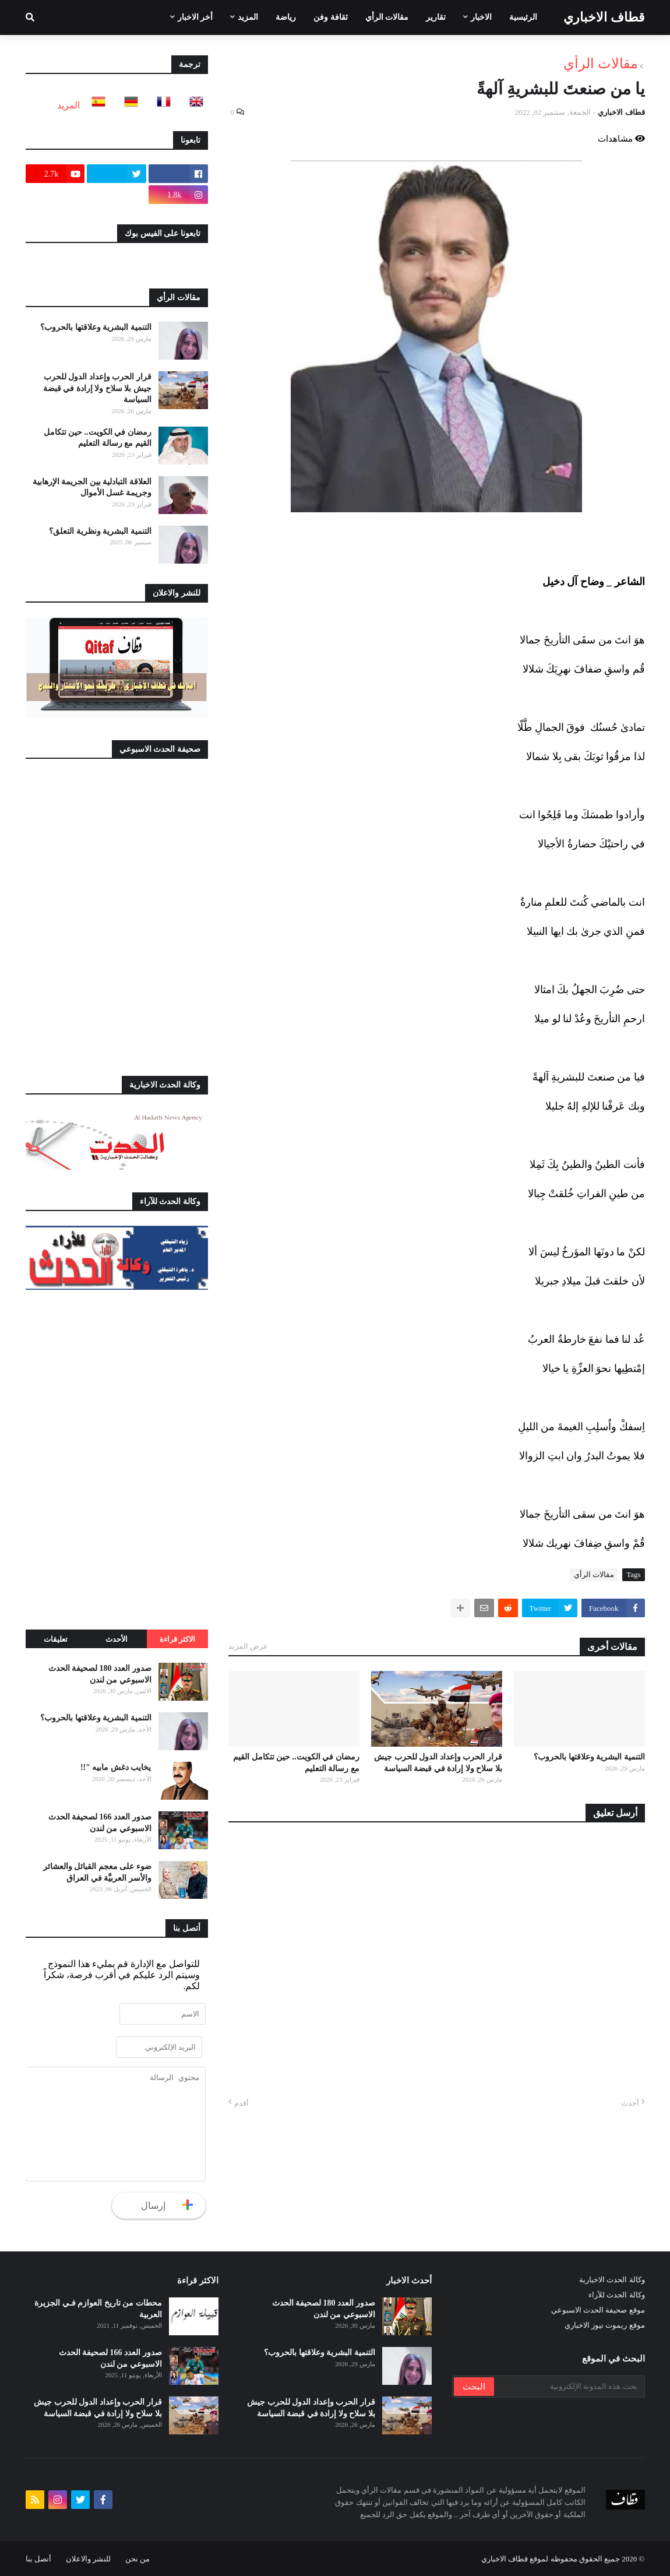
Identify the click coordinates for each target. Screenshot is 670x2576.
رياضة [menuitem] (286, 17)
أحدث (630, 2103)
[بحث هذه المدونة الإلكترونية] (568, 2386)
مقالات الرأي (600, 63)
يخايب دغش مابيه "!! (115, 1767)
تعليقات (56, 1639)
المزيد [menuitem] (248, 17)
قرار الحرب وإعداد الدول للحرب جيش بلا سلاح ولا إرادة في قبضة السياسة (438, 1762)
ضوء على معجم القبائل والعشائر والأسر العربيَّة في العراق (97, 1872)
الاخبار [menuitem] (481, 17)
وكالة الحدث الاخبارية (612, 2279)
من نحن (137, 2558)
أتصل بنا (38, 2558)
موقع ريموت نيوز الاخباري (605, 2325)
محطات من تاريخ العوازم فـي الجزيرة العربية (98, 2309)
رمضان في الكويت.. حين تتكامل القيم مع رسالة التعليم (296, 1762)
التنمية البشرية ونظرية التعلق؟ (100, 531)
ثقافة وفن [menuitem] (330, 17)
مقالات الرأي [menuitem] (387, 17)
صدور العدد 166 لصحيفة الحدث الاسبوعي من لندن (99, 1823)
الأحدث (116, 1639)
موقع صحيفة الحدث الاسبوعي (598, 2310)
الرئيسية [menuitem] (523, 17)
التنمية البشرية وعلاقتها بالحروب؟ (589, 1756)
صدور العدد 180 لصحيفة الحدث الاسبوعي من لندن (99, 1674)
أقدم (241, 2103)
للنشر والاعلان (88, 2558)
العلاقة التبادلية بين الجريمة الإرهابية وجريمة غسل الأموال (92, 487)
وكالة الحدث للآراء (616, 2294)
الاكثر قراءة (177, 1639)
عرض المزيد (248, 1646)
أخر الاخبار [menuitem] (195, 17)
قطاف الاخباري (604, 17)
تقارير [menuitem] (436, 17)
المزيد (68, 105)
